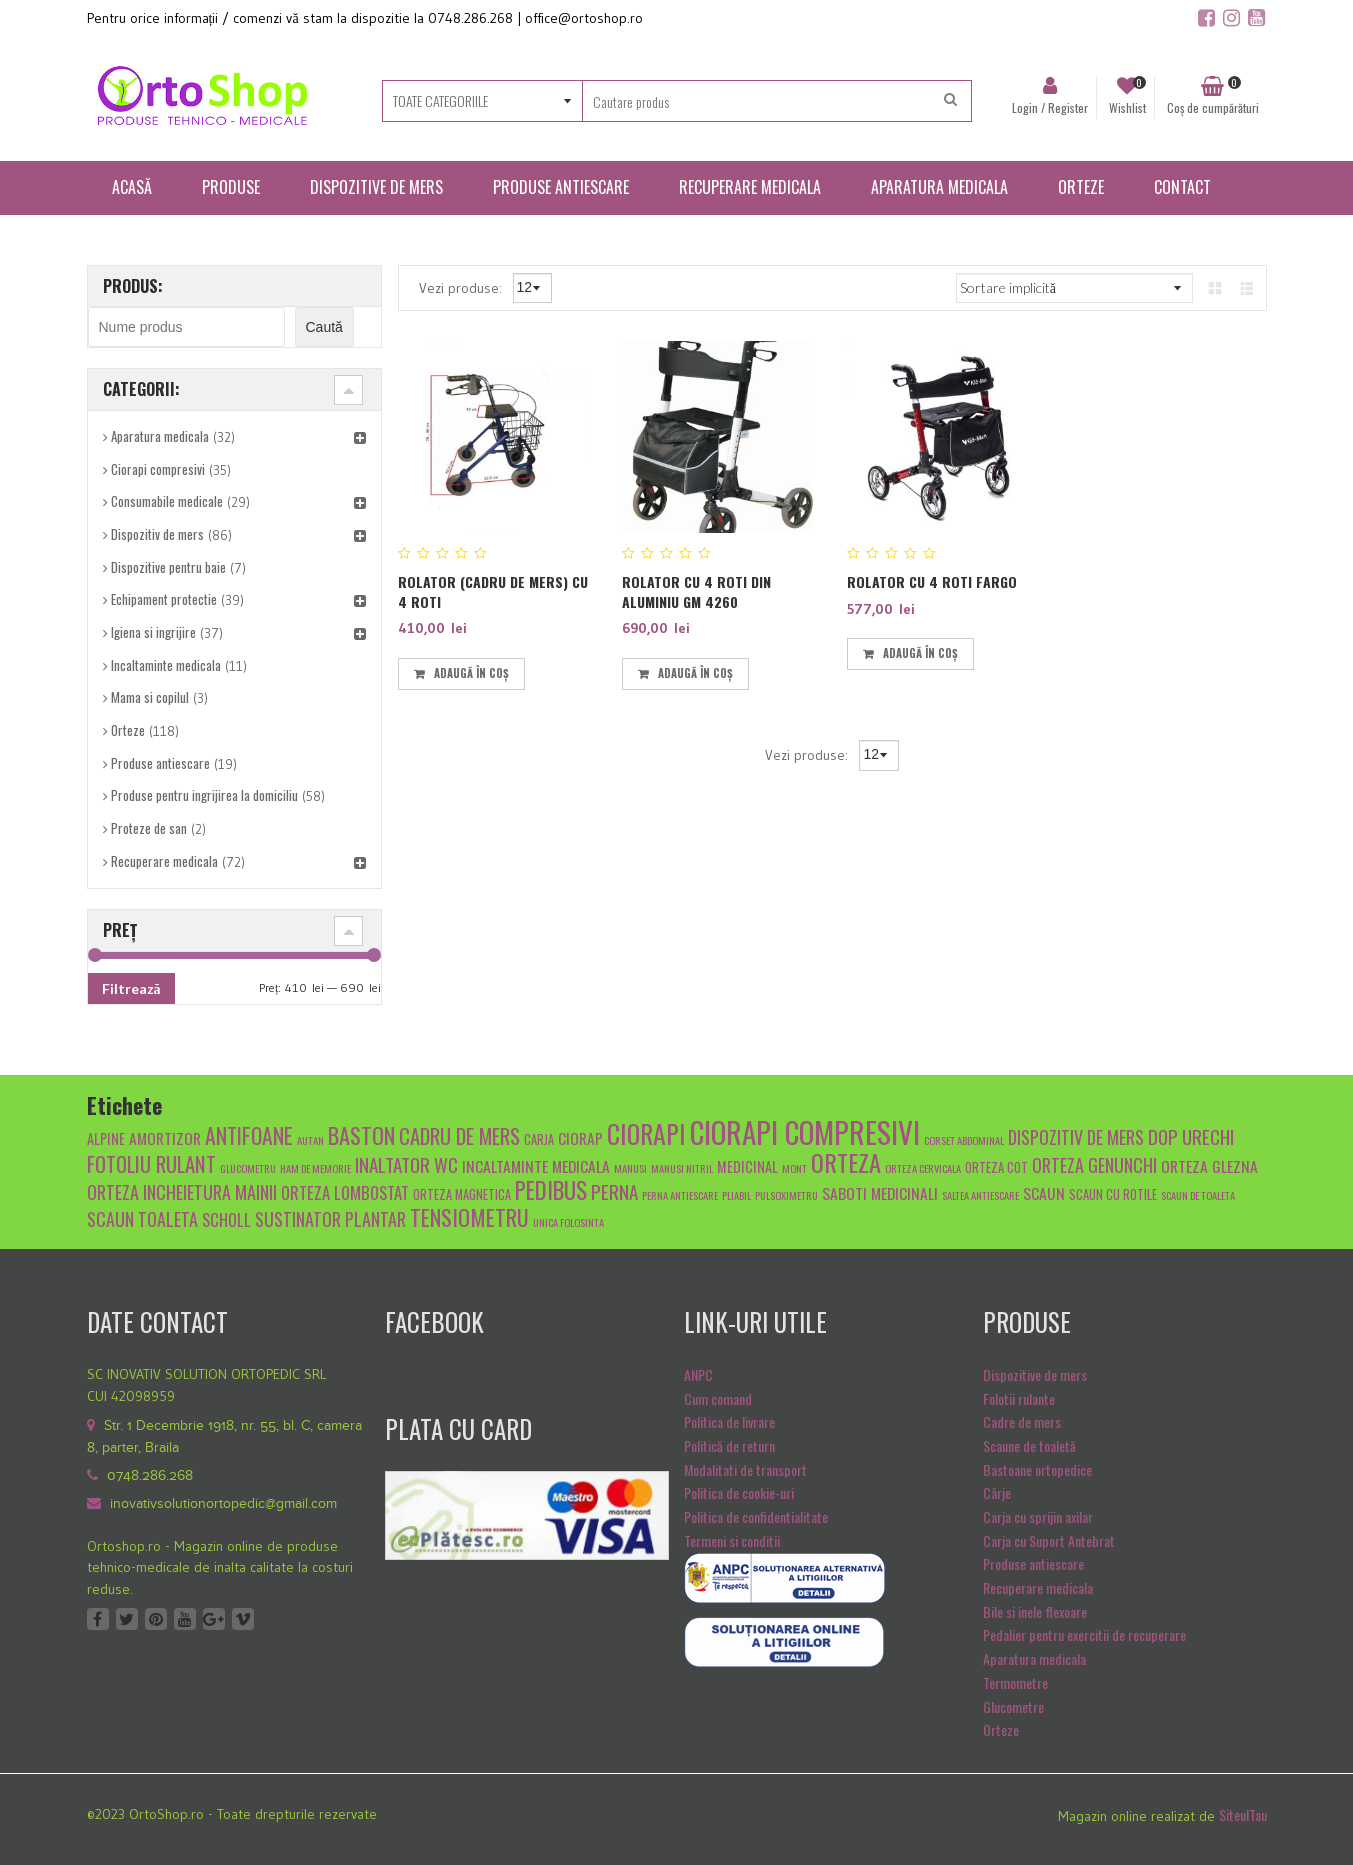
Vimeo (243, 1619)
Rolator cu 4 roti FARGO (932, 581)
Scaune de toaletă (1029, 1445)
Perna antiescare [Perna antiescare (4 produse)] (680, 1195)
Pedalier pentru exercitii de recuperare (1084, 1634)
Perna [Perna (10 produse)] (614, 1191)
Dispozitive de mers (1035, 1374)
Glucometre (1013, 1706)
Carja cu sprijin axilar (1038, 1516)
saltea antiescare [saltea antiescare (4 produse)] (980, 1195)
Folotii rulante (1019, 1398)
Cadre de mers (1022, 1421)
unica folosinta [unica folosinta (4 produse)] (568, 1222)
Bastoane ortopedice (1037, 1469)
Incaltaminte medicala (166, 665)
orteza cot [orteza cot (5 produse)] (996, 1167)
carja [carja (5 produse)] (539, 1139)
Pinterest (156, 1619)
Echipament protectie (164, 599)
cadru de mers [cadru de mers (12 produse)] (459, 1135)
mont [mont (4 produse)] (794, 1168)
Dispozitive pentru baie (168, 567)
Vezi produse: (462, 287)
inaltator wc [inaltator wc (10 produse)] (406, 1164)
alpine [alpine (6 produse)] (106, 1138)
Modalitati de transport (745, 1469)
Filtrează (131, 988)
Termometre (1015, 1682)
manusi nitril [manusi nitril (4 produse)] (682, 1168)
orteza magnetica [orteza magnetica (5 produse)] (462, 1194)
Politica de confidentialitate (756, 1516)
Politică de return (729, 1445)
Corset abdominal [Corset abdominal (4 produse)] (964, 1140)
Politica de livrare (729, 1421)
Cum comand (718, 1398)
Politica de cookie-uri (739, 1492)
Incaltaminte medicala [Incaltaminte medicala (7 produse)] (536, 1165)
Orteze (128, 730)
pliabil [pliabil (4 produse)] (736, 1195)
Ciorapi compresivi (158, 469)
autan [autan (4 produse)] (310, 1140)
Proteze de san (149, 828)
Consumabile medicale (167, 501)
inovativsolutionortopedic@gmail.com (223, 1504)
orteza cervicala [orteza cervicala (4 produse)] (923, 1168)
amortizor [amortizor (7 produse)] (165, 1137)
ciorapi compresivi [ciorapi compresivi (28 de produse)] (805, 1131)
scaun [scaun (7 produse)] (1044, 1192)
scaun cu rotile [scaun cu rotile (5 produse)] (1113, 1194)
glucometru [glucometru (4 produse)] (248, 1168)
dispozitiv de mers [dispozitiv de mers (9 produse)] (1076, 1136)
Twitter (127, 1619)
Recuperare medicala (164, 861)
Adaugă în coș (471, 673)
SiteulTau (1243, 1814)
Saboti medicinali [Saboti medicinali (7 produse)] (880, 1192)
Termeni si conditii (732, 1540)
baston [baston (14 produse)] (361, 1134)
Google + (214, 1619)
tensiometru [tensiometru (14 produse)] (469, 1216)
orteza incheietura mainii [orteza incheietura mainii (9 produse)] (182, 1191)
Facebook (98, 1619)
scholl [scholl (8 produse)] (226, 1219)
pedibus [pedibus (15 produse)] (551, 1190)
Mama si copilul (150, 697)
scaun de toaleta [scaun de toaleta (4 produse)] (1198, 1195)
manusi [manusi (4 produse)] (630, 1168)
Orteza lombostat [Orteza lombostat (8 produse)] (345, 1192)
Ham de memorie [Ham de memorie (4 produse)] (315, 1168)
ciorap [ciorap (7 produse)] (580, 1137)
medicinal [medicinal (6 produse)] (747, 1166)
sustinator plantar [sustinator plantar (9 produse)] (330, 1218)
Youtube (185, 1619)
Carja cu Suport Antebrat (1049, 1540)
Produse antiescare (160, 763)
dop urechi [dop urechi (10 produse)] (1191, 1136)
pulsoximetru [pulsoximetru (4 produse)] (786, 1195)
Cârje (997, 1492)
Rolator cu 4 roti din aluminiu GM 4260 (696, 591)
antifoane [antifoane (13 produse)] (249, 1135)
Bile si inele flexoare (1035, 1611)
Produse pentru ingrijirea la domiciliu (204, 795)
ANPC (698, 1374)
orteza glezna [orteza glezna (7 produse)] (1209, 1165)
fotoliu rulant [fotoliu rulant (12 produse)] (151, 1163)
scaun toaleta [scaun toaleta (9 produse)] (142, 1218)
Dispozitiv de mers (157, 534)
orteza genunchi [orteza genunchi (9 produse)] (1094, 1164)
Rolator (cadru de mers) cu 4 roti (493, 591)
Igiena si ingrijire (153, 632)
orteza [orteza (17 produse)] (846, 1162)
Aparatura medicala (160, 436)
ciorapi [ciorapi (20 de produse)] (646, 1133)
